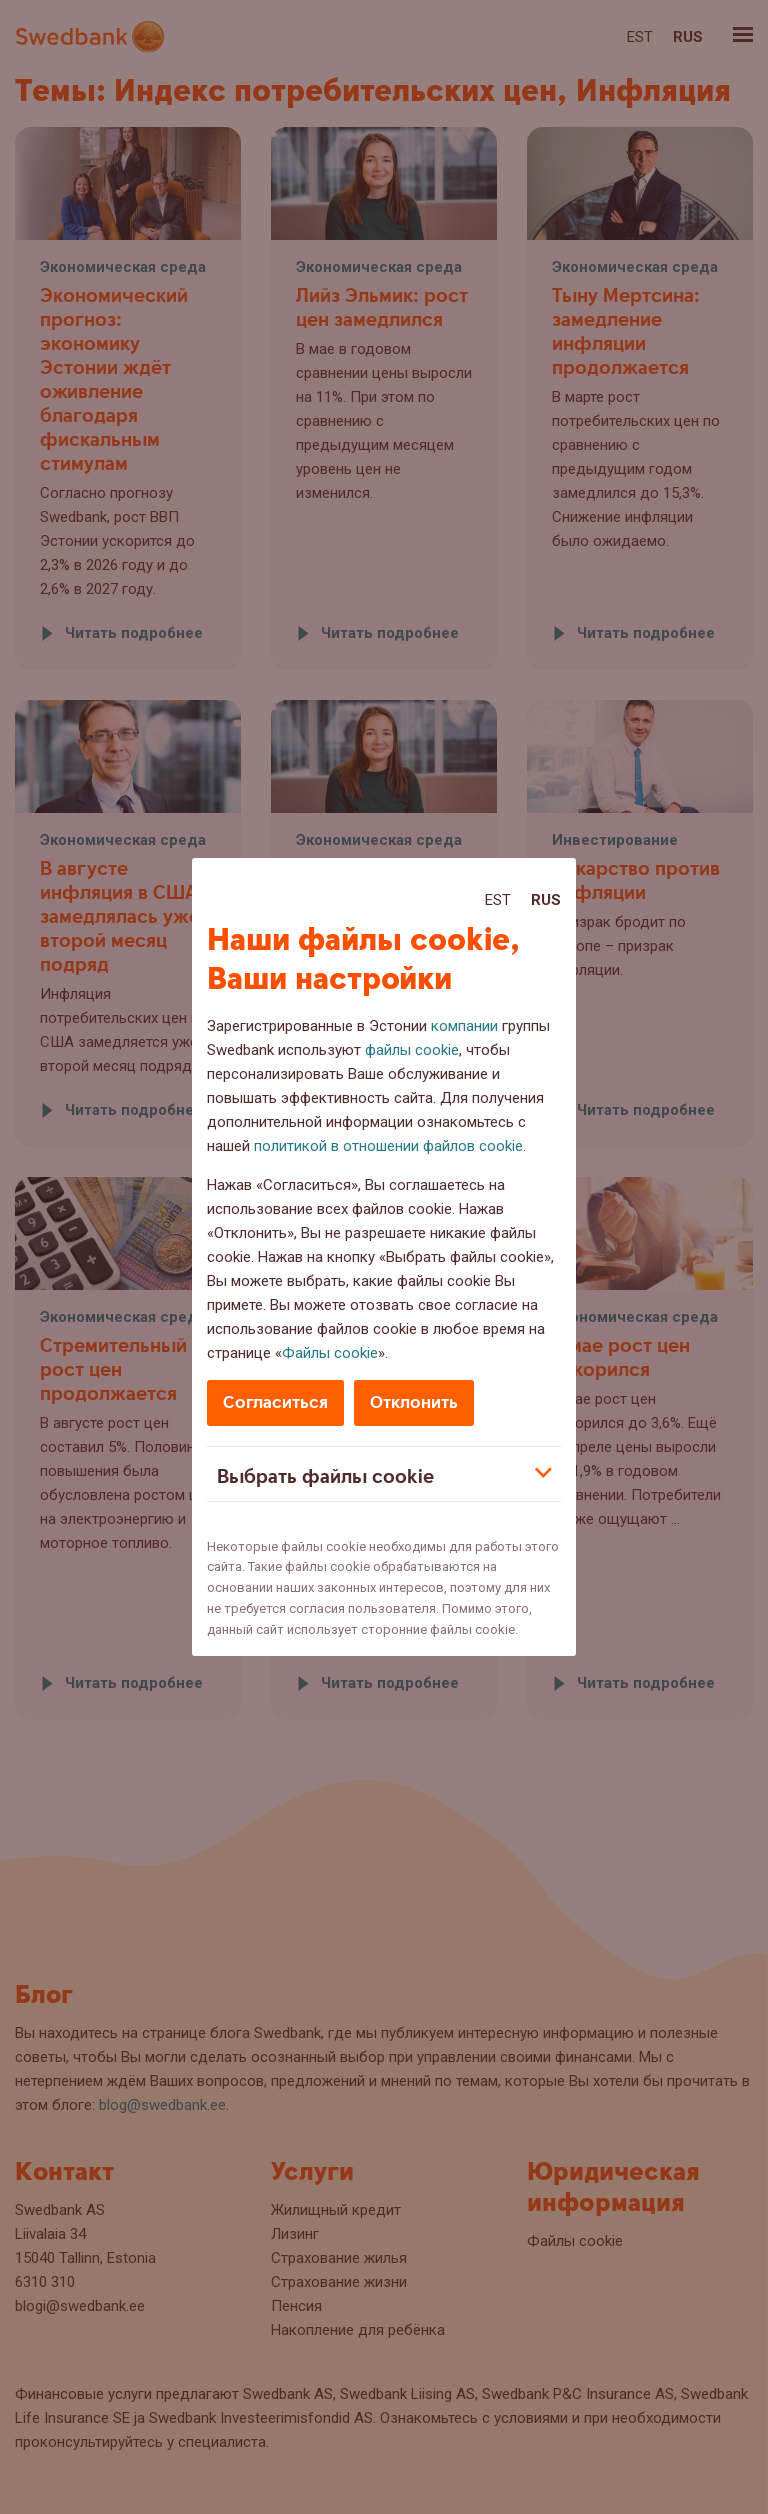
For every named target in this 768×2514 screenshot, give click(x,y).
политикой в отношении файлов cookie (388, 1146)
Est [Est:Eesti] (498, 900)
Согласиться (275, 1402)
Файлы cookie (330, 1353)
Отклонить (414, 1402)
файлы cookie (412, 1050)
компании (464, 1026)
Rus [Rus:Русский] (546, 900)
